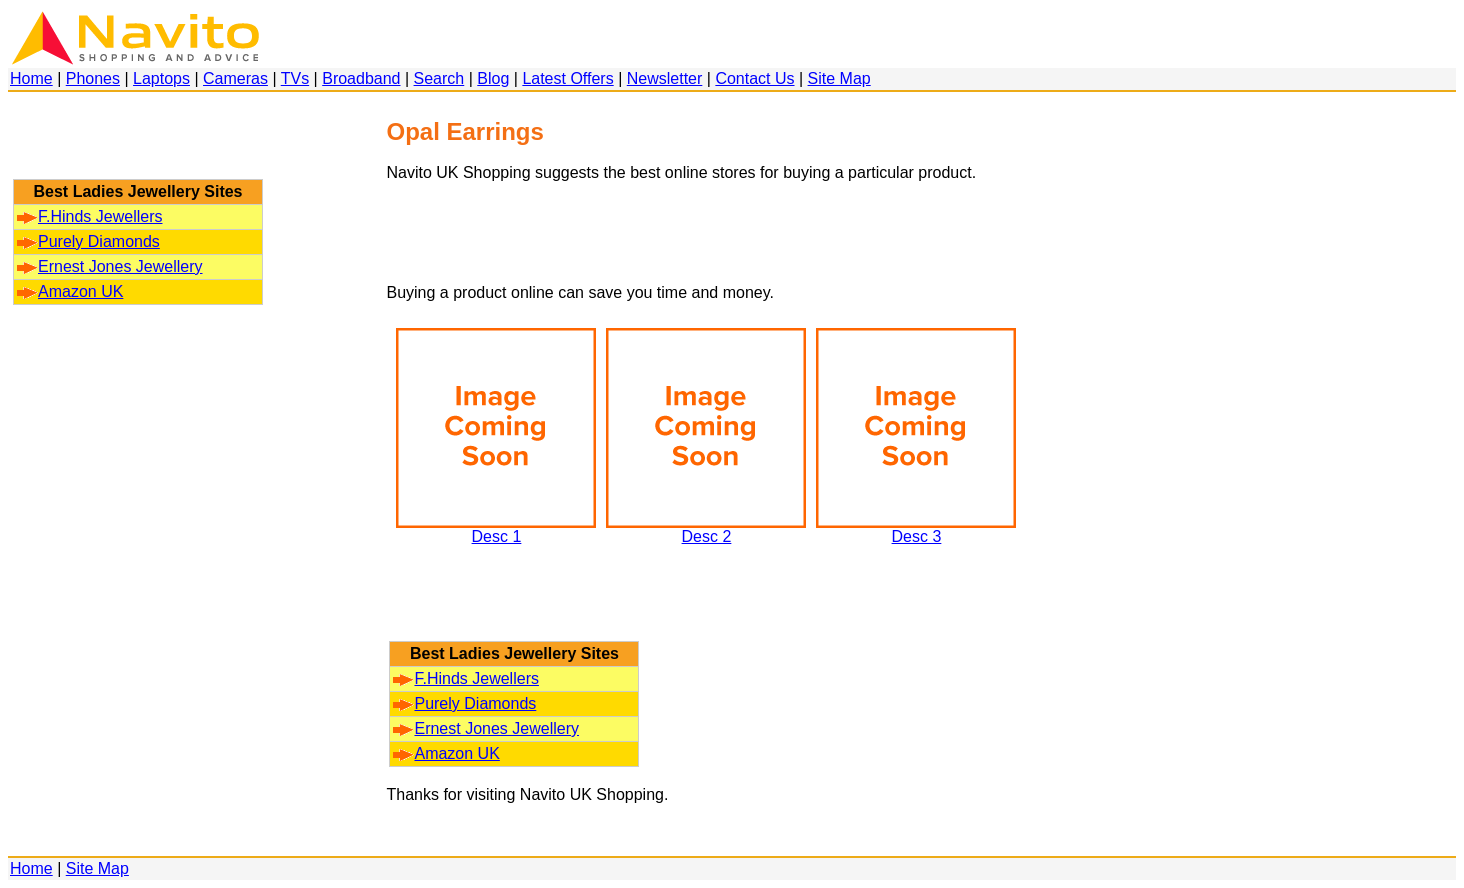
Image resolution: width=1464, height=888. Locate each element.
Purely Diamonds (88, 241)
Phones (93, 78)
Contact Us (754, 78)
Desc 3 (916, 529)
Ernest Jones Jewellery (110, 266)
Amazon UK (70, 291)
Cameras (235, 78)
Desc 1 (496, 529)
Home (31, 78)
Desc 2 (706, 529)
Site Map (839, 78)
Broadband (361, 78)
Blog (493, 78)
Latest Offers (567, 78)
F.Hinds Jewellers (89, 216)
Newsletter (665, 78)
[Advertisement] (138, 145)
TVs (295, 78)
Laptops (161, 78)
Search (439, 78)
